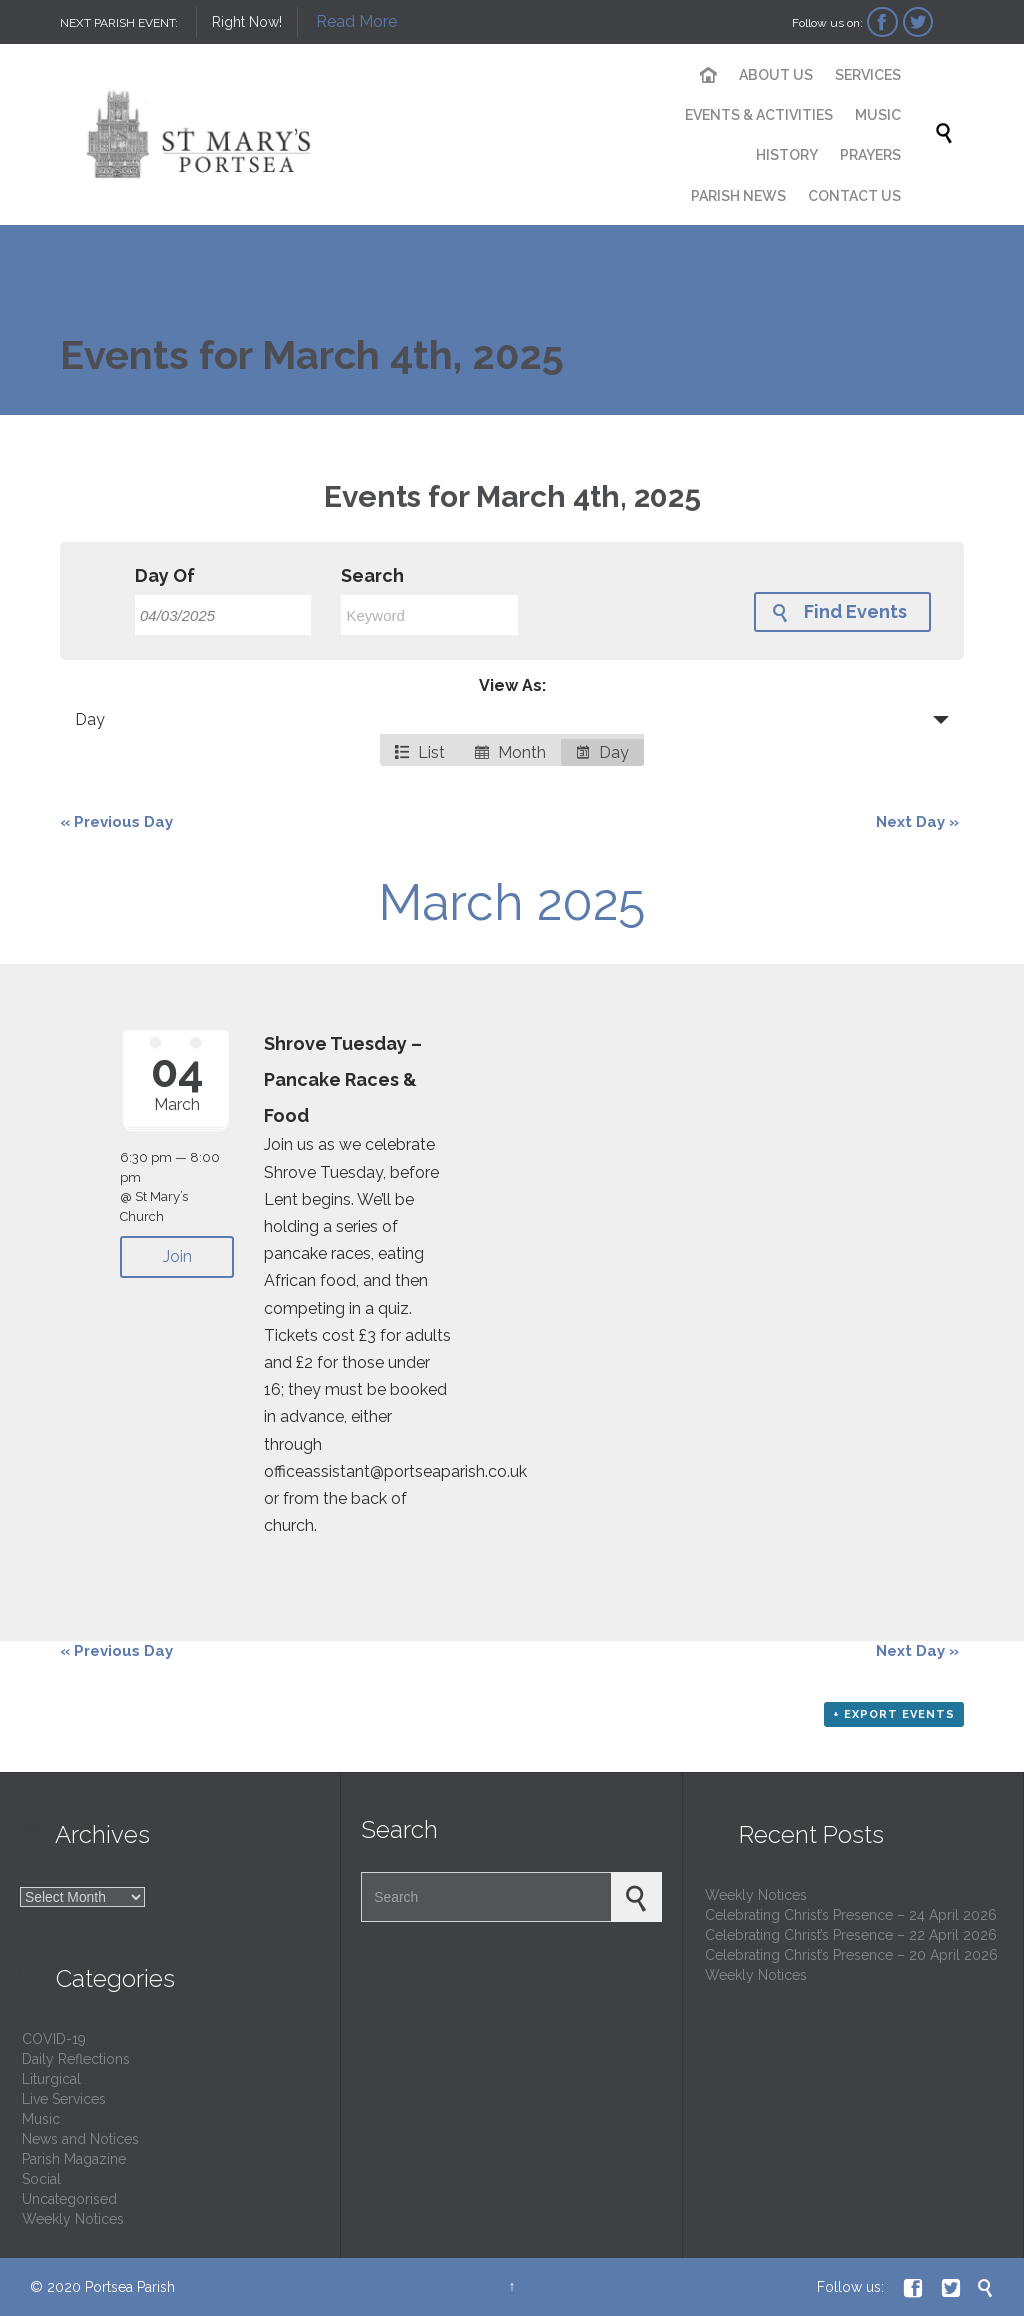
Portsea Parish (130, 2287)
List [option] (420, 752)
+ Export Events (894, 1714)
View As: (512, 685)
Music (41, 2119)
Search (372, 576)
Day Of (165, 576)
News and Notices (80, 2139)
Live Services (64, 2099)
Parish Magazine (74, 2159)
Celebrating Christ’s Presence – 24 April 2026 (851, 1915)
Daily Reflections (76, 2059)
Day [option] (602, 752)
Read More (356, 21)
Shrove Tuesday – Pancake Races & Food (343, 1079)
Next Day (917, 822)
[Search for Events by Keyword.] (429, 615)
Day (90, 719)
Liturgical (51, 2079)
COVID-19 (54, 2039)
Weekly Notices (73, 2219)
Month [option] (510, 752)
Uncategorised (69, 2199)
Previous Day (116, 822)
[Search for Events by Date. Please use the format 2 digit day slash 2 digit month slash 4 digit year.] (223, 615)
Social (41, 2179)
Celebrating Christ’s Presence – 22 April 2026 (851, 1935)
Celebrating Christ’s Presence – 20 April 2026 (851, 1955)
